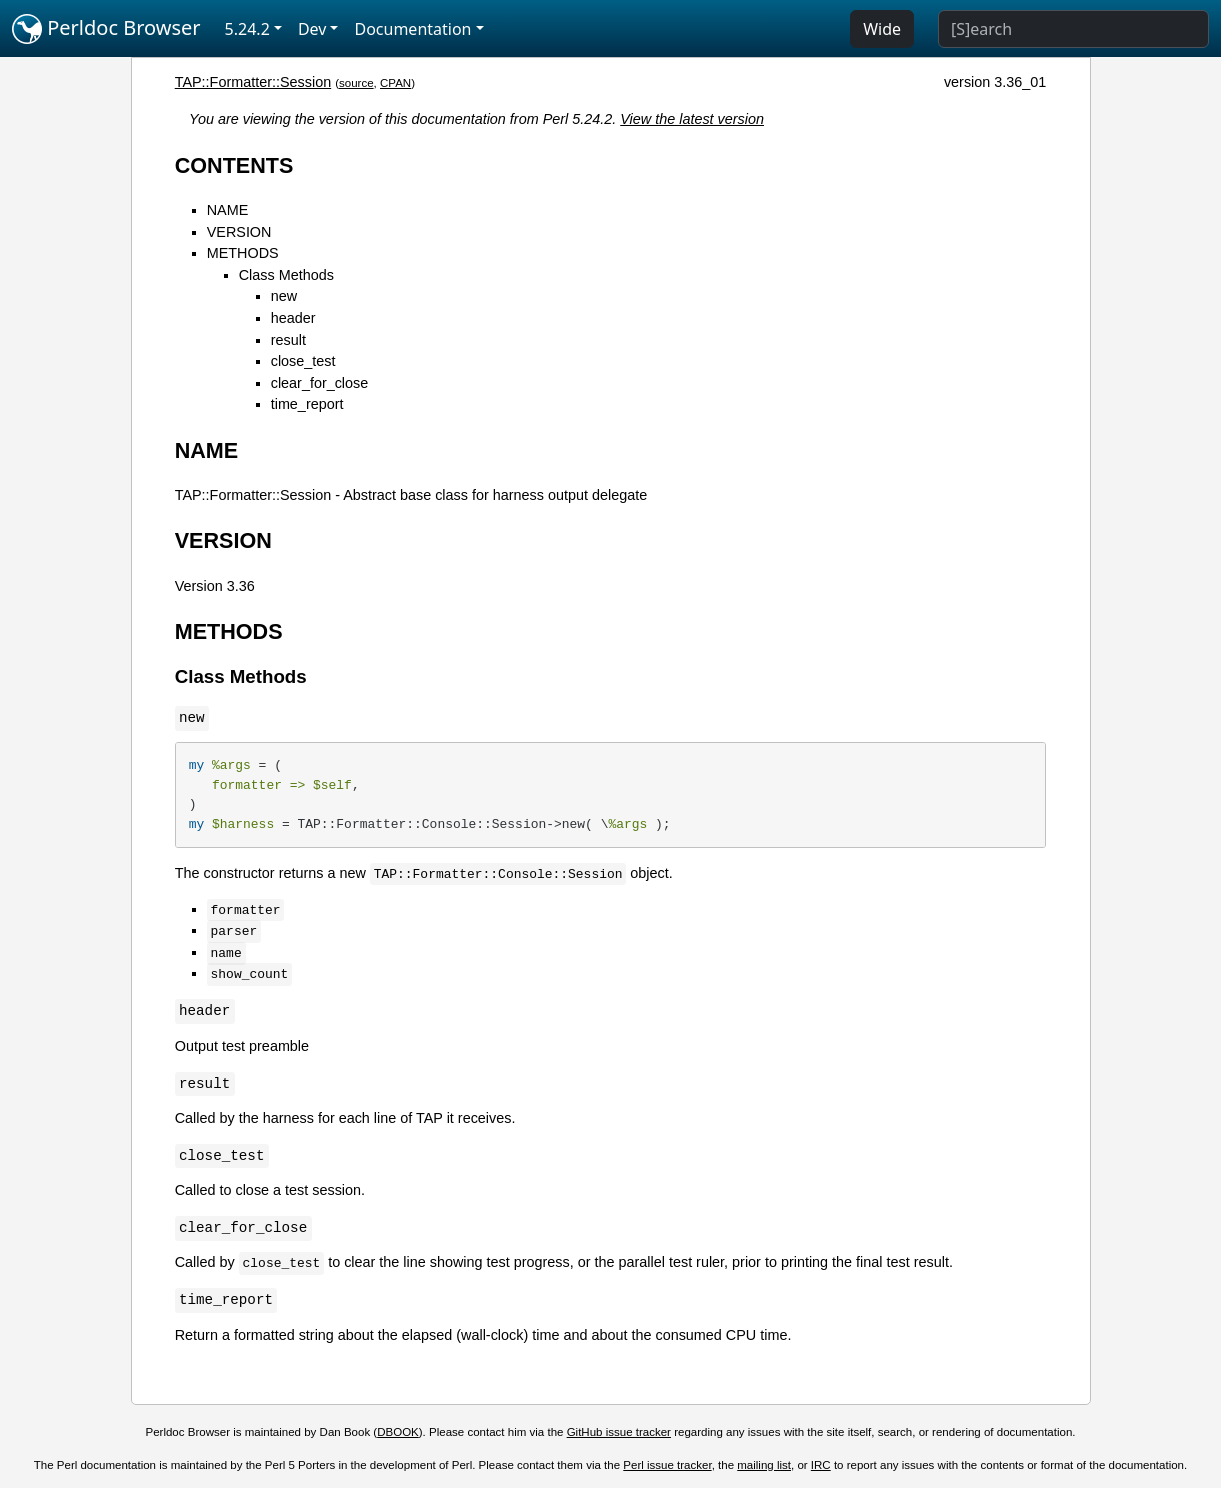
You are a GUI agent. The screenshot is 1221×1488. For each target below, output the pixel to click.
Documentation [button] (412, 29)
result (288, 340)
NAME (228, 210)
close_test (303, 361)
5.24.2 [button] (247, 29)
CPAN (395, 83)
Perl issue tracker (667, 1465)
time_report (307, 404)
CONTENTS (234, 165)
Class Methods (286, 275)
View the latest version (692, 119)
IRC (821, 1465)
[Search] (1073, 29)
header (293, 318)
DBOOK (398, 1432)
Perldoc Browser (106, 29)
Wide (882, 29)
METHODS (243, 253)
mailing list (764, 1465)
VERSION (239, 232)
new (284, 296)
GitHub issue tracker (619, 1432)
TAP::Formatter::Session (253, 82)
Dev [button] (312, 29)
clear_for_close (320, 383)
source (356, 83)
